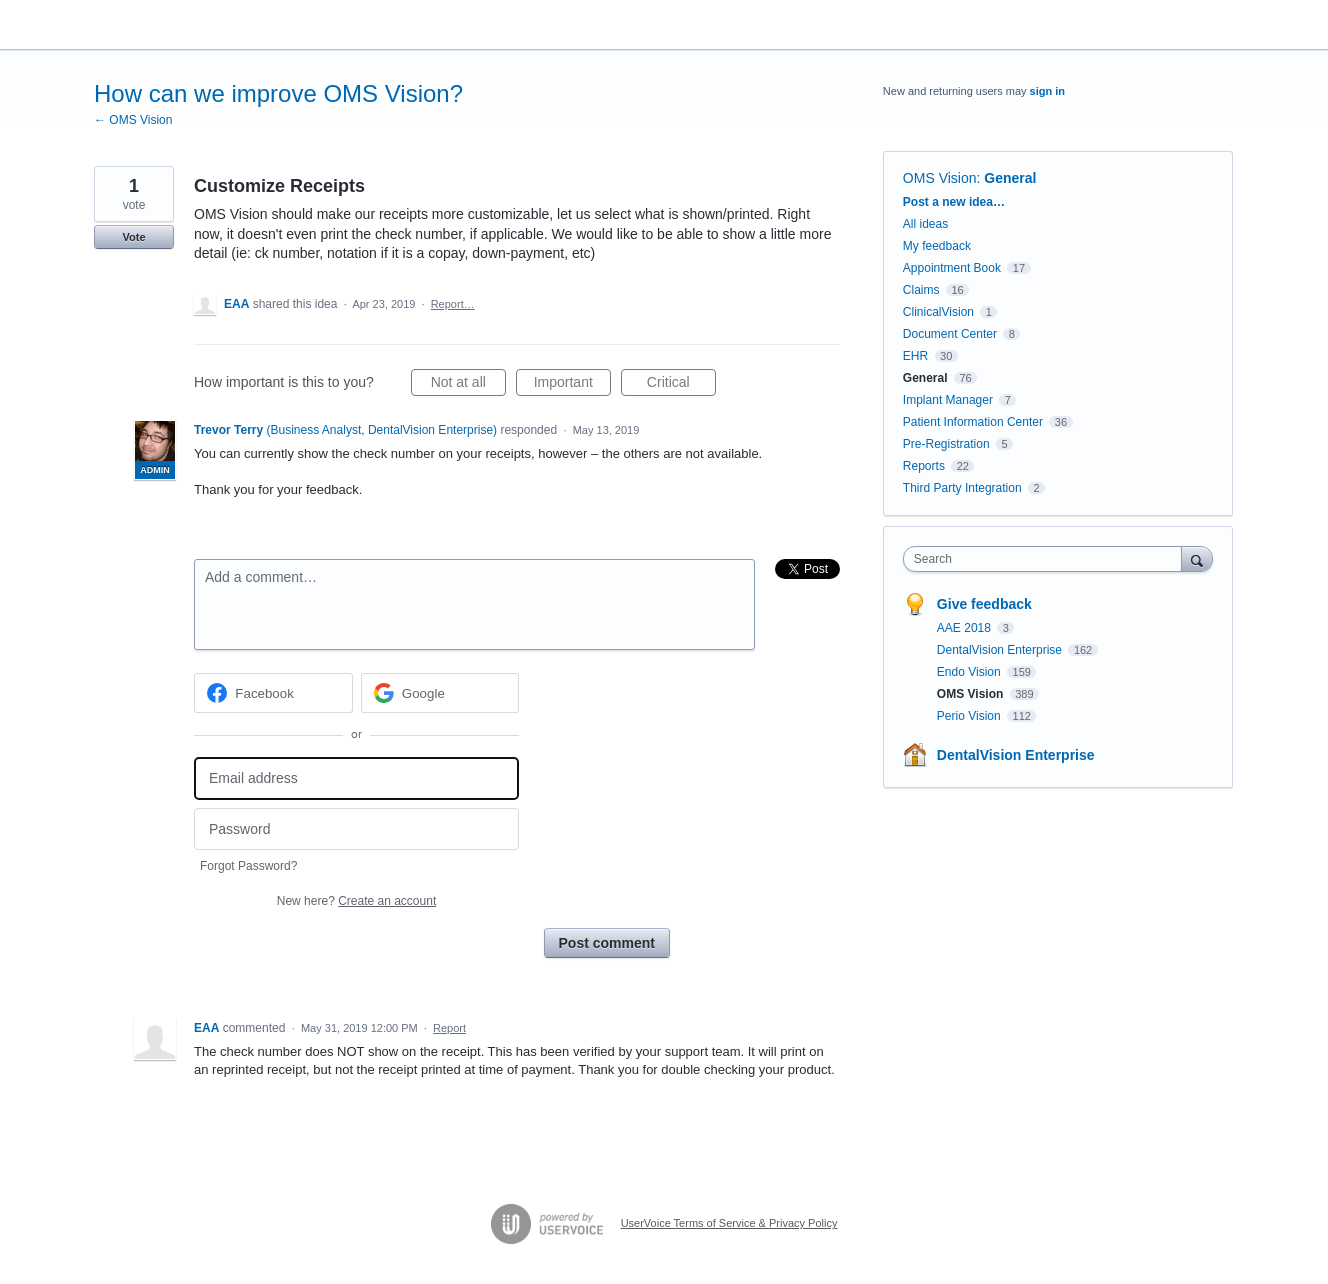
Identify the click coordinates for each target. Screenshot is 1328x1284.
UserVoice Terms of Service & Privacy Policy (729, 1223)
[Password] (356, 829)
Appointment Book (952, 268)
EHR (915, 356)
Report (449, 1028)
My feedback (937, 246)
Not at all (468, 385)
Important (572, 385)
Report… (453, 304)
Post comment (607, 943)
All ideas (925, 224)
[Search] (1197, 558)
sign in (1047, 91)
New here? (356, 901)
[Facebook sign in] (273, 693)
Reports (924, 466)
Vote (133, 237)
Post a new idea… (954, 202)
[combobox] (1047, 559)
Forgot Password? (248, 866)
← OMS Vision (133, 120)
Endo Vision (970, 672)
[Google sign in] (440, 693)
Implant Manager (948, 400)
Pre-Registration (946, 444)
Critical (681, 385)
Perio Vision (970, 716)
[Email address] (356, 778)
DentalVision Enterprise (1001, 650)
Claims (921, 290)
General (1010, 178)
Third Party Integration (962, 488)
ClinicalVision (938, 312)
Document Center (950, 334)
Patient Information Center (973, 422)
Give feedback (984, 604)
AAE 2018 (965, 628)
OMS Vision (940, 178)
